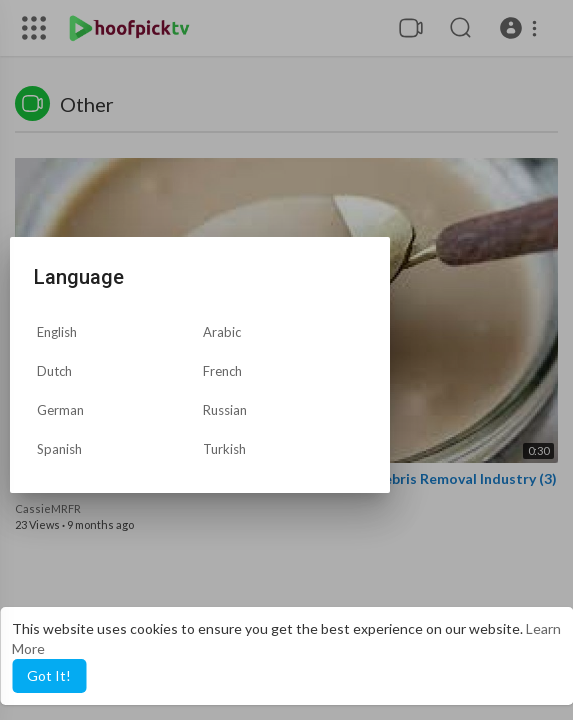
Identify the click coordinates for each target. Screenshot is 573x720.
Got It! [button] (49, 675)
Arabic (222, 332)
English (57, 332)
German (60, 410)
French (222, 371)
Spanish (59, 449)
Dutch (54, 371)
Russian (225, 410)
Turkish (224, 449)
